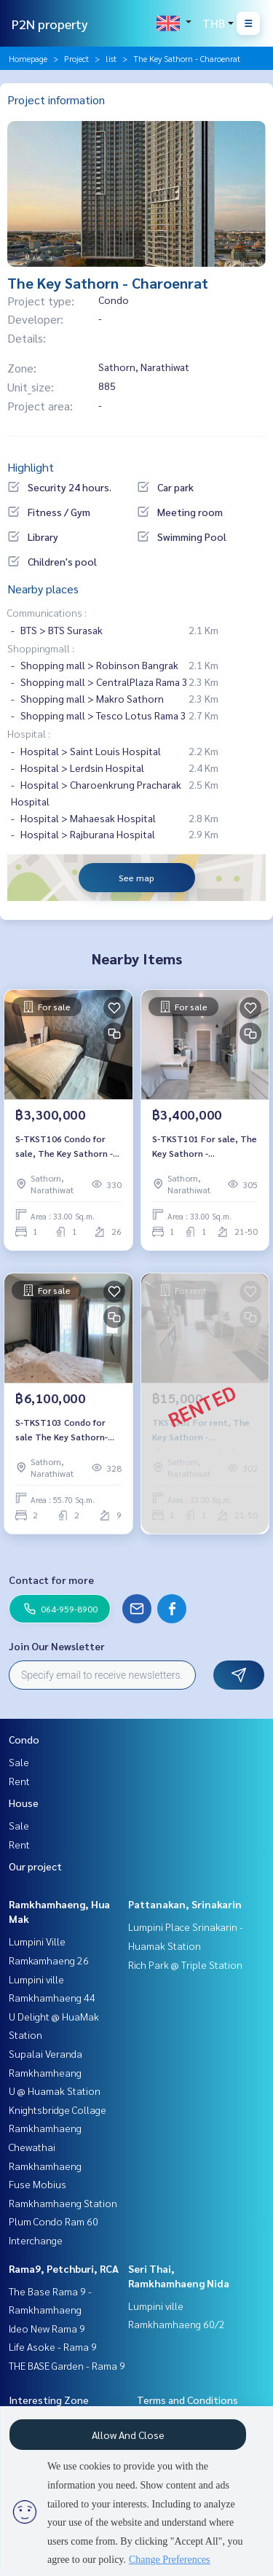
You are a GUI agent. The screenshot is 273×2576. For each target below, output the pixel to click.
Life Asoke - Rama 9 (53, 2346)
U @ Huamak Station (54, 2090)
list (111, 58)
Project (76, 58)
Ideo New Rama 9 (47, 2328)
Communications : (47, 612)
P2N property (50, 23)
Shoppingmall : (40, 648)
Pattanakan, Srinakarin (185, 1903)
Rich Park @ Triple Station (185, 1964)
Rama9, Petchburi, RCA (64, 2268)
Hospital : (28, 733)
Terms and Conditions (187, 2399)
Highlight (30, 467)
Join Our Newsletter (57, 1645)
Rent (19, 1780)
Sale (19, 1761)
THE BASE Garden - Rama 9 (67, 2365)
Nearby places (43, 588)
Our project (35, 1866)
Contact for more (51, 1579)
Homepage (28, 58)
